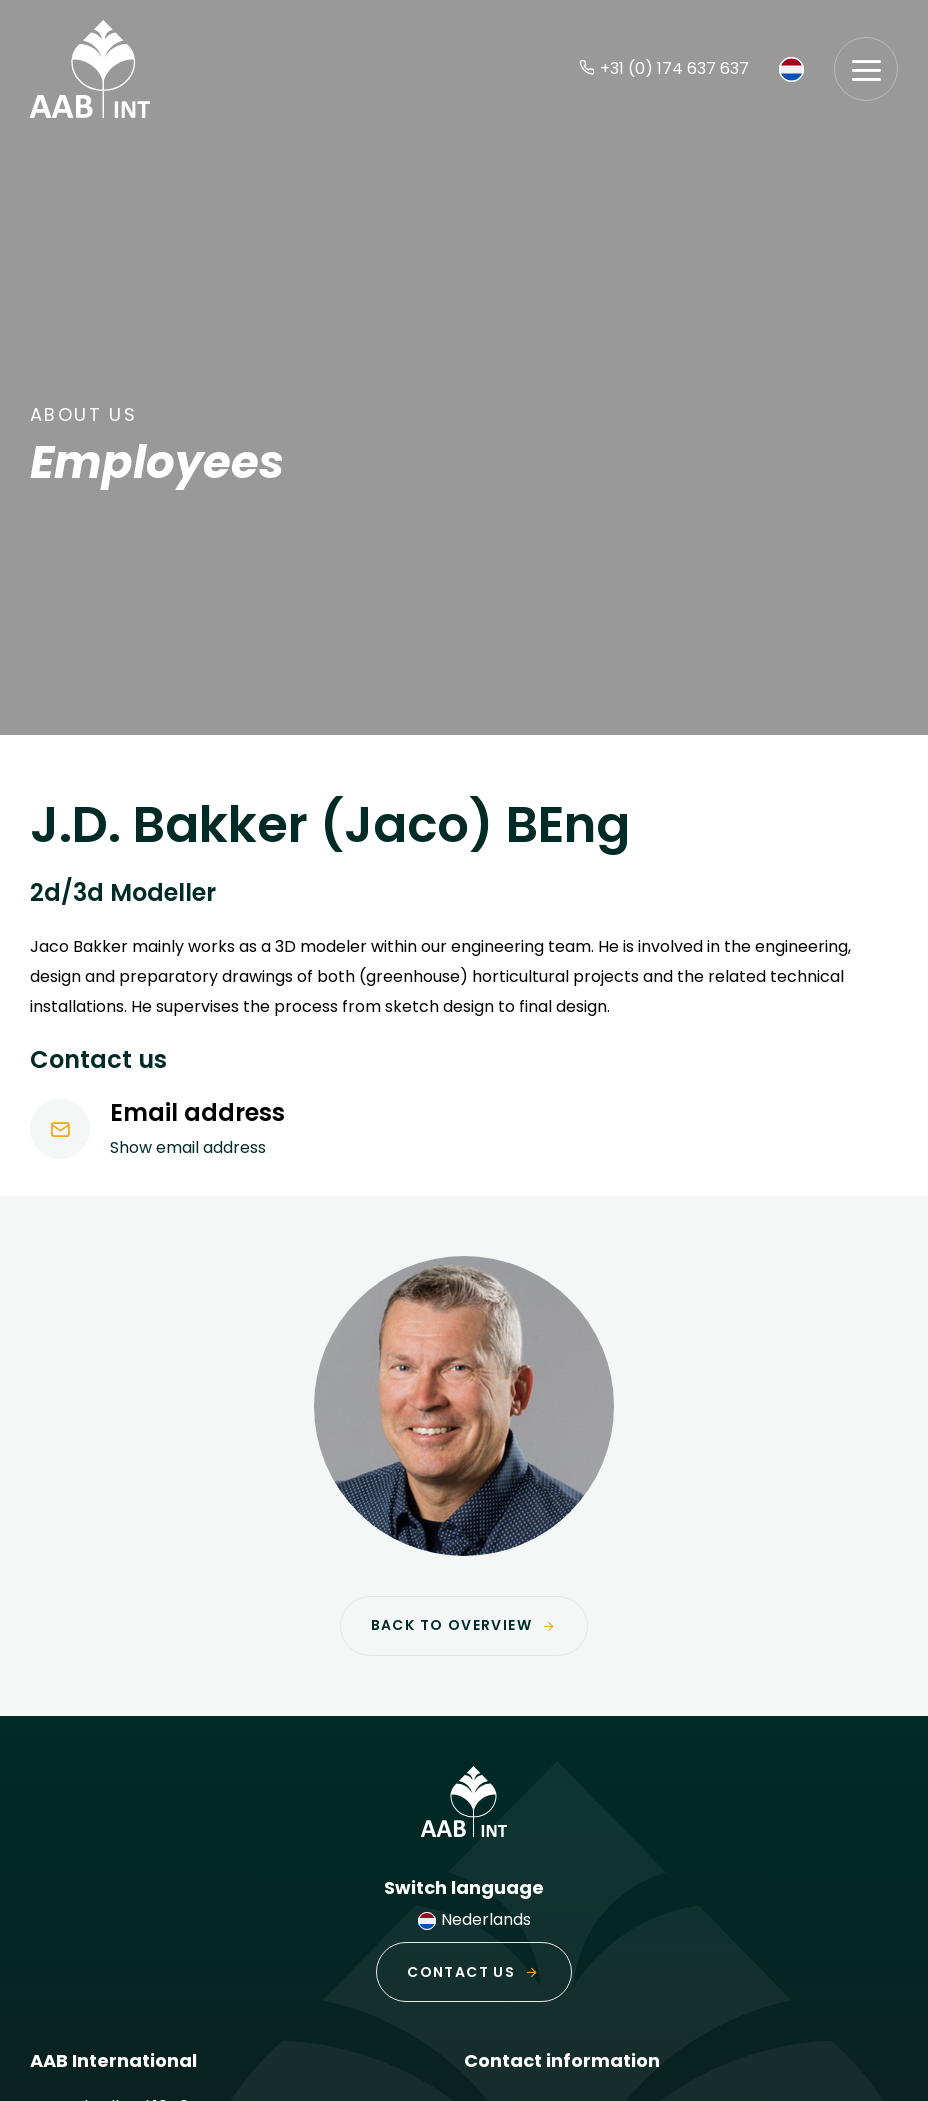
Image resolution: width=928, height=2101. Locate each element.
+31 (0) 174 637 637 (664, 68)
